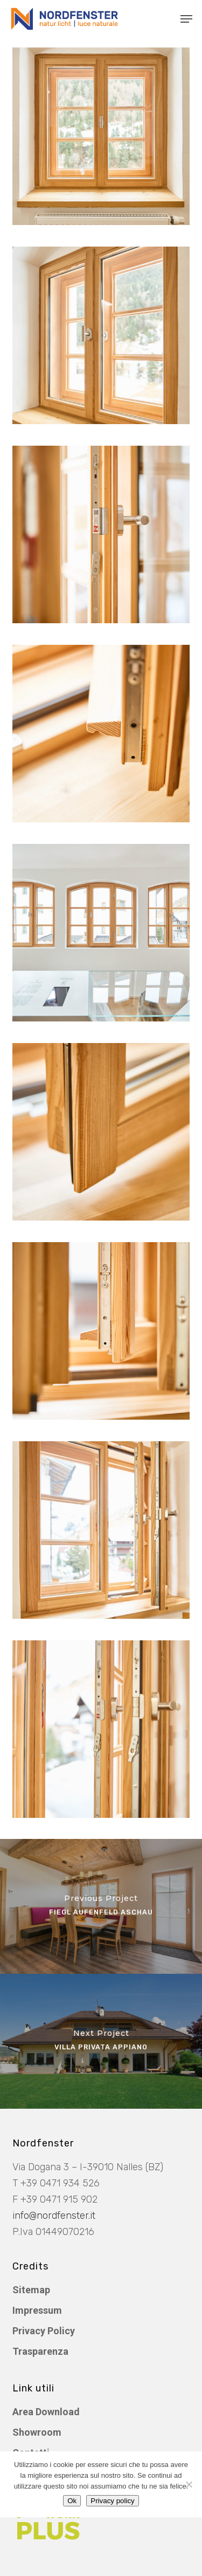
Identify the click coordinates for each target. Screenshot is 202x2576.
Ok (71, 2501)
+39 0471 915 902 (58, 2199)
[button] (186, 18)
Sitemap (31, 2289)
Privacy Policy (43, 2330)
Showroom (36, 2432)
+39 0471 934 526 (60, 2183)
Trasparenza (40, 2351)
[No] (188, 2484)
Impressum (37, 2310)
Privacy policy (112, 2501)
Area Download (46, 2411)
